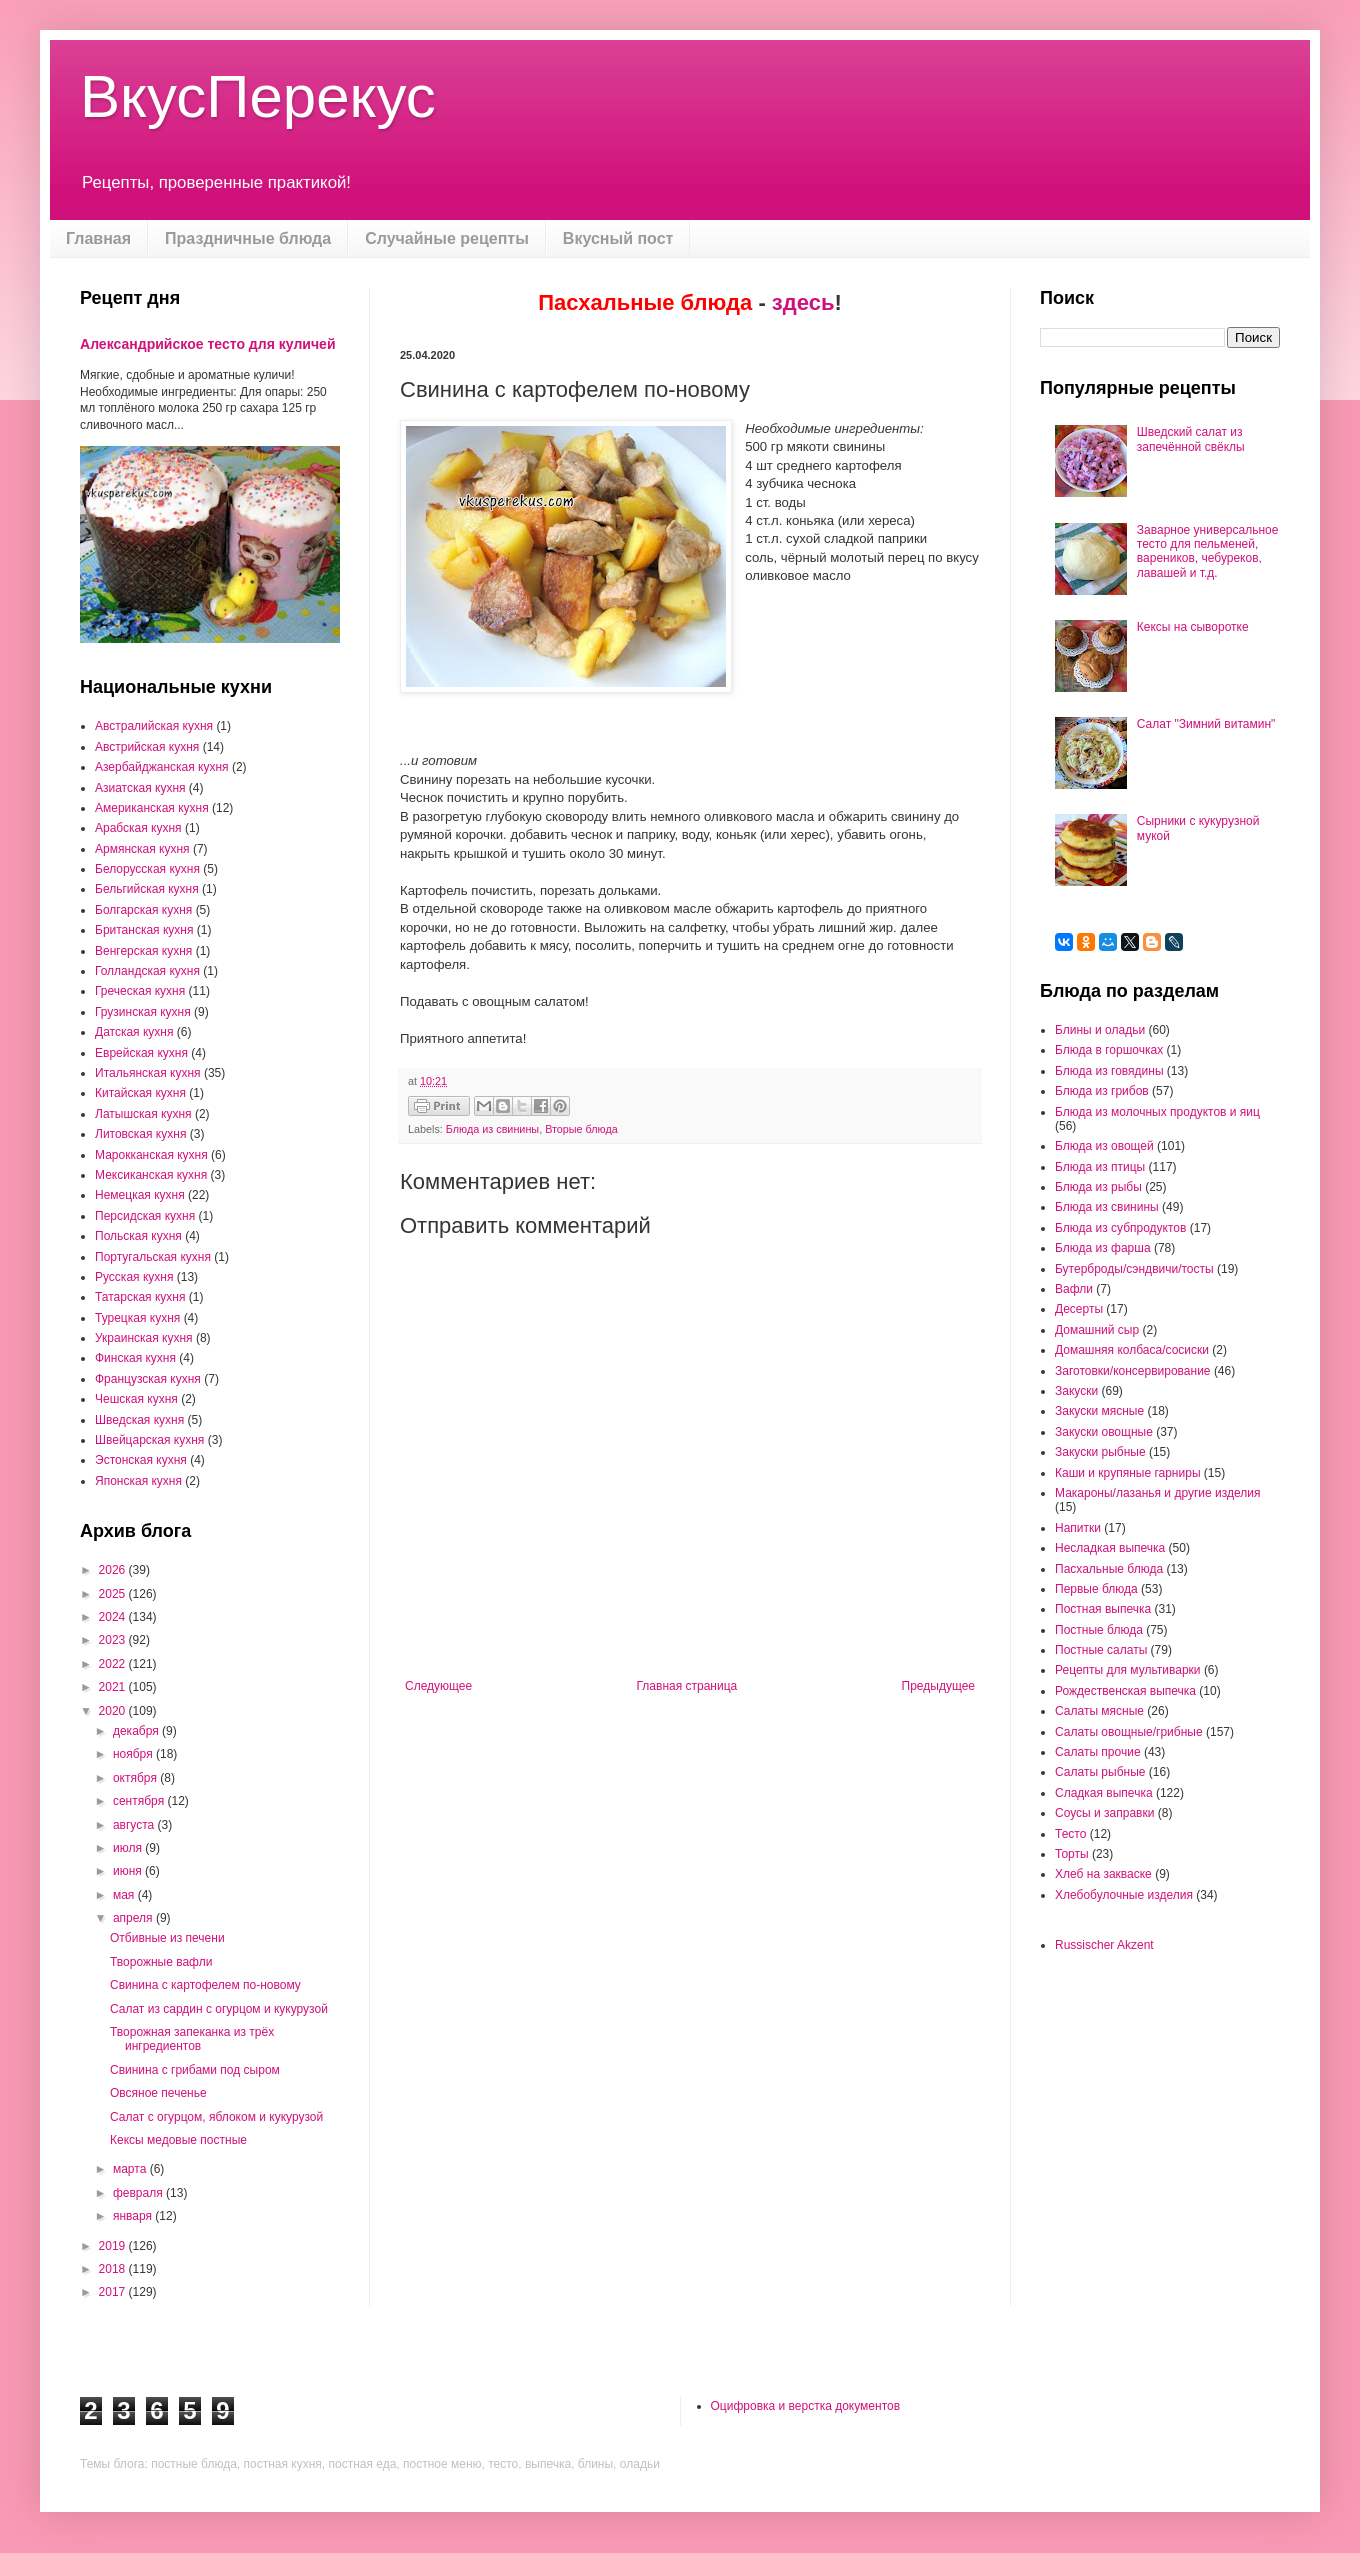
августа (135, 1825)
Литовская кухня (140, 1134)
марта (131, 2169)
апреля (134, 1918)
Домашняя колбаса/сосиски (1132, 1350)
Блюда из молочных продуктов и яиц (1157, 1112)
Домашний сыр (1097, 1330)
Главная (98, 238)
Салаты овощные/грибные (1129, 1732)
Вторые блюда (581, 1129)
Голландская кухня (147, 971)
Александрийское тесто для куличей (208, 344)
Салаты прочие (1098, 1752)
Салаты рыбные (1100, 1772)
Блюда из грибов (1102, 1091)
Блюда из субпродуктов (1120, 1228)
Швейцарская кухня (149, 1440)
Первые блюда (1096, 1589)
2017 (114, 2292)
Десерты (1079, 1309)
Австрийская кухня (147, 747)
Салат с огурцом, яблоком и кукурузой (216, 2117)
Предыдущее (938, 1686)
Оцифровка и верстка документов (806, 2406)
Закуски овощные (1104, 1432)
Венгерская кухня (143, 951)
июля (129, 1848)
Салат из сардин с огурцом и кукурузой (219, 2009)
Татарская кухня (140, 1297)
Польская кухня (138, 1236)
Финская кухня (135, 1358)
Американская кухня (152, 808)
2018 (114, 2269)
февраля (139, 2193)
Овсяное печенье (158, 2093)
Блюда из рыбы (1098, 1187)
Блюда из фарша (1103, 1248)
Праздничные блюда (248, 238)
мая (125, 1895)
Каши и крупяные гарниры (1128, 1473)
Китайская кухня (140, 1093)
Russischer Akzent (1104, 1945)
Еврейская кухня (141, 1053)
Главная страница (687, 1686)
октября (136, 1778)
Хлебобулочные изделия (1124, 1895)
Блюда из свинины (492, 1129)
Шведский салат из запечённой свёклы (1191, 439)
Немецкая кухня (140, 1195)
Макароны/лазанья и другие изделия (1157, 1493)
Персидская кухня (145, 1216)
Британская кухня (144, 930)
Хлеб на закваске (1103, 1874)
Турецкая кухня (137, 1318)
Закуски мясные (1099, 1411)
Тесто (1070, 1834)
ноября (134, 1754)
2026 (114, 1570)
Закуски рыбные (1100, 1452)
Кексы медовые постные (178, 2140)
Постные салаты (1101, 1650)
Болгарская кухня (143, 910)
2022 (114, 1664)
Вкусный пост (618, 238)
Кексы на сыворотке (1193, 627)
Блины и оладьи (1100, 1030)
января (134, 2216)
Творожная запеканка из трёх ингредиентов (192, 2039)
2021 (114, 1687)
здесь (803, 302)
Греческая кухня (140, 991)
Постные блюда (1099, 1630)
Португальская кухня (153, 1257)
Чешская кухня (136, 1399)
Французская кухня (148, 1379)
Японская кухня (138, 1481)
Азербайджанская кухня (162, 767)
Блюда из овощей (1104, 1146)
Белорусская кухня (147, 869)
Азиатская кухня (140, 788)
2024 (114, 1617)
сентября (140, 1801)
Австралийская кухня (154, 726)
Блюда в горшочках (1109, 1050)
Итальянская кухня (148, 1073)
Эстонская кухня (141, 1460)
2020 (114, 1711)
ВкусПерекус (258, 96)
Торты (1072, 1854)
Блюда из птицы (1100, 1167)
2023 (114, 1640)
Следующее (438, 1686)
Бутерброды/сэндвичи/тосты (1134, 1269)
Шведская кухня (139, 1420)
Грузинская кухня (143, 1012)
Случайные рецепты (447, 238)
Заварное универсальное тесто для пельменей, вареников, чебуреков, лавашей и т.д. (1208, 551)
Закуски (1076, 1391)
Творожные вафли (161, 1962)
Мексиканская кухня (151, 1175)
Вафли (1074, 1289)
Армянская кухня (142, 849)
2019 (114, 2246)
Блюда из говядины (1109, 1071)
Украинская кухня (144, 1338)
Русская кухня (134, 1277)
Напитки (1078, 1528)
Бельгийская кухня (147, 889)
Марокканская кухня (151, 1155)
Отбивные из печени (167, 1938)
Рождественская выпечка (1125, 1691)
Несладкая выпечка (1110, 1548)
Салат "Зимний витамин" (1206, 724)
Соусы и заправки (1104, 1813)
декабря (137, 1731)
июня (129, 1871)
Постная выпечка (1103, 1609)
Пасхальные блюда (1109, 1569)
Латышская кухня (143, 1114)
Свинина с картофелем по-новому (205, 1985)
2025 (114, 1594)
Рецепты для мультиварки (1128, 1670)
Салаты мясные (1099, 1711)
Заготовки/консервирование (1133, 1371)
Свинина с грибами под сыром (195, 2070)
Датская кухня (134, 1032)
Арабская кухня (138, 828)
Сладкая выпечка (1104, 1793)
